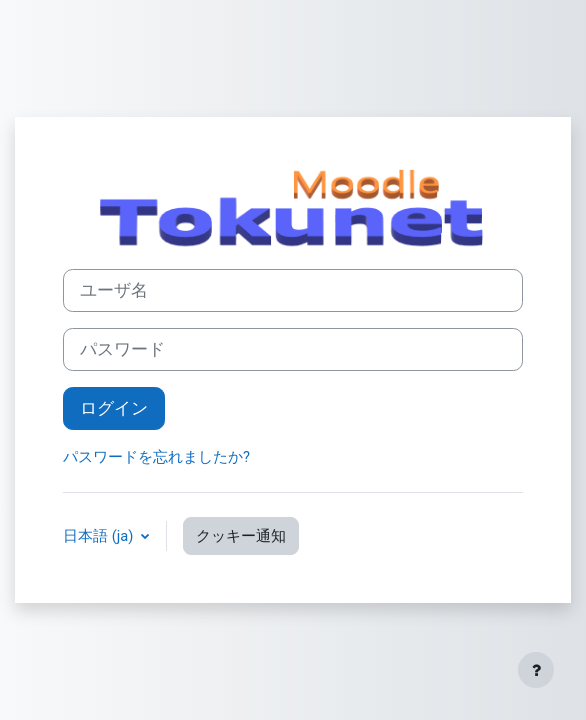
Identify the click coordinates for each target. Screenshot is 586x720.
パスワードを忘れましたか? (156, 457)
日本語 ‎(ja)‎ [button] (100, 536)
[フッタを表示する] (536, 670)
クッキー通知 (241, 536)
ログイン (114, 408)
